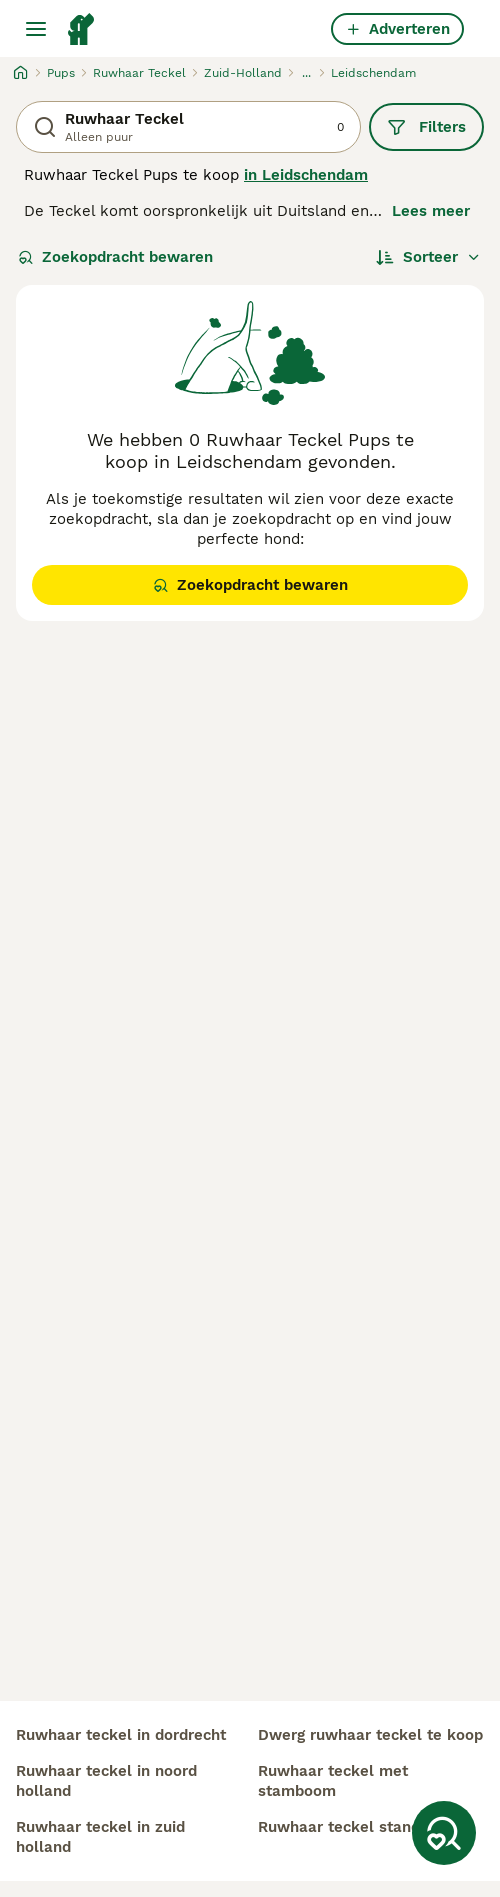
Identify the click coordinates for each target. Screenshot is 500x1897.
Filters (426, 127)
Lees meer (431, 211)
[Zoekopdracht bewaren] (444, 1833)
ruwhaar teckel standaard (355, 1827)
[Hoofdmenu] (36, 29)
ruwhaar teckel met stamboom (333, 1781)
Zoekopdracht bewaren (115, 257)
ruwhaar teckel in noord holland (106, 1781)
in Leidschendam (306, 175)
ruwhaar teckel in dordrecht (121, 1735)
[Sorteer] (428, 257)
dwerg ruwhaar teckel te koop (370, 1735)
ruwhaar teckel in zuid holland (100, 1837)
